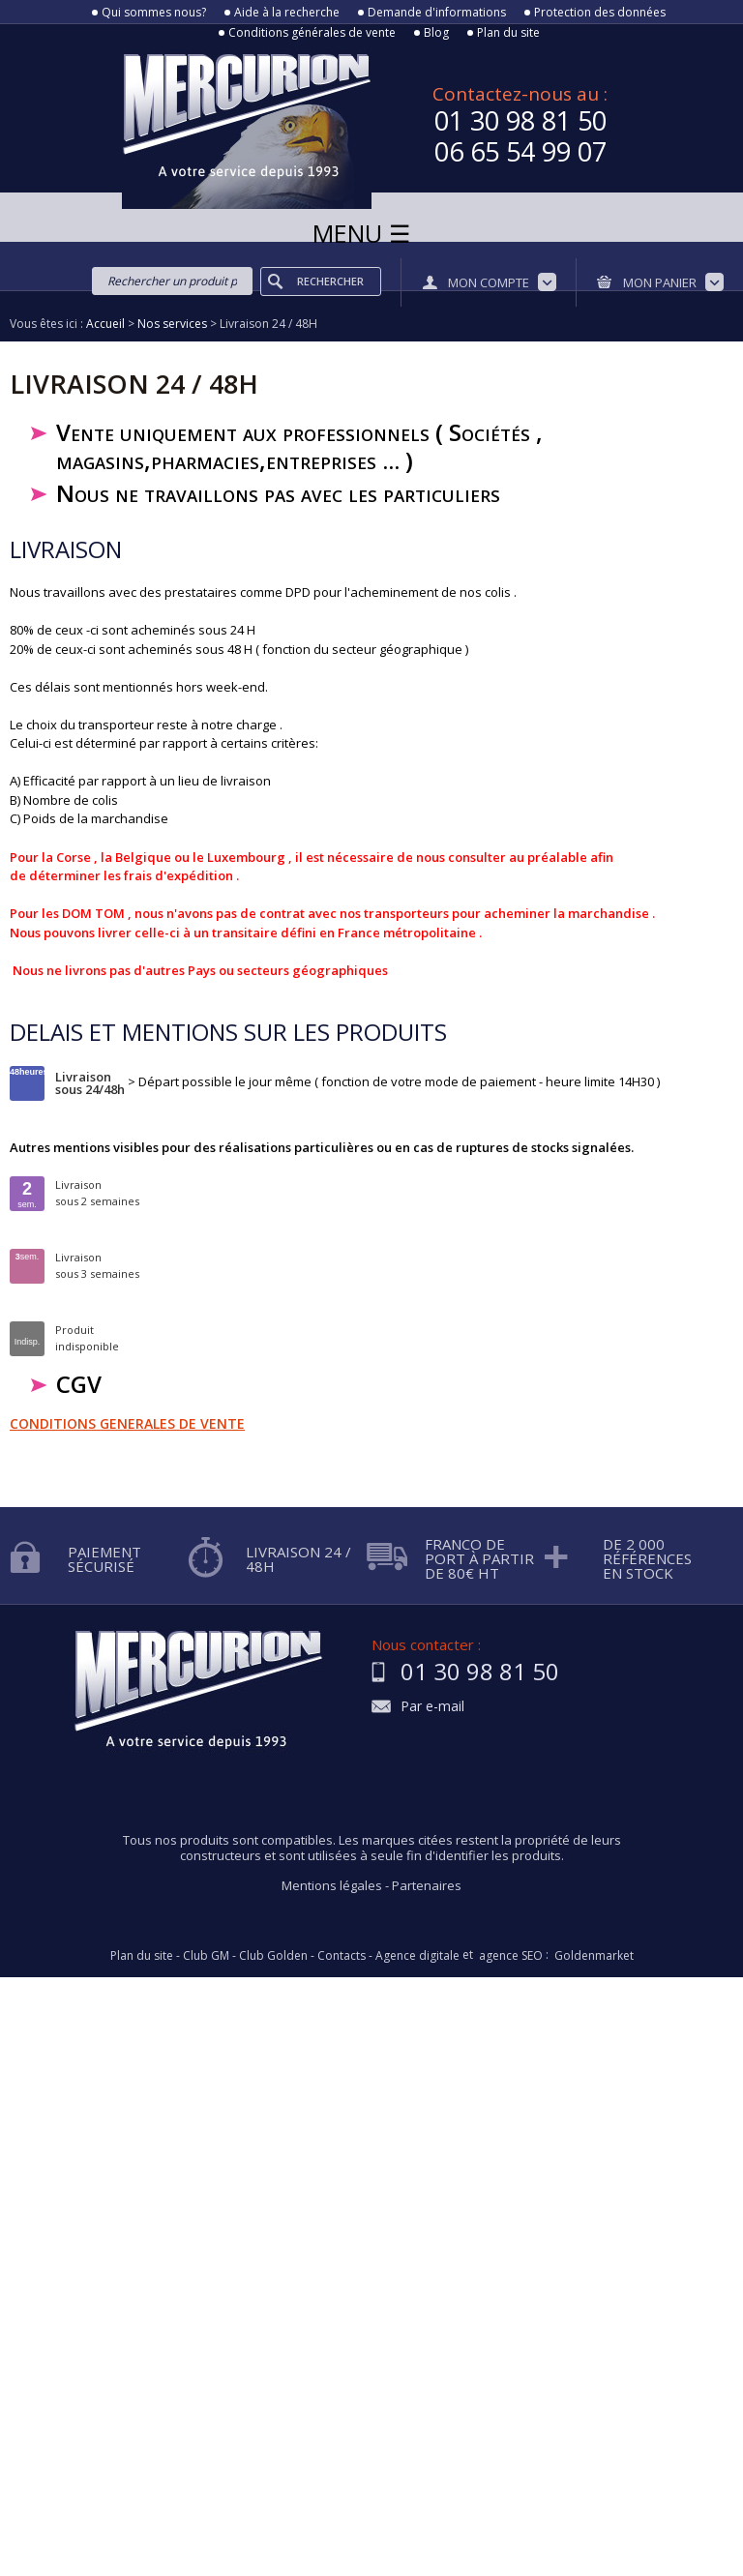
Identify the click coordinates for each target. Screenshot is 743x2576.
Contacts (341, 1956)
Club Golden (273, 1956)
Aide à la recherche (287, 12)
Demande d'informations (437, 12)
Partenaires (426, 1885)
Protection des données (600, 12)
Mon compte (488, 282)
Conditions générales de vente (312, 33)
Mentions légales (332, 1885)
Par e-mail (432, 1707)
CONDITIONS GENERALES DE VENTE (127, 1423)
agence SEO (511, 1956)
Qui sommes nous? (154, 12)
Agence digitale (417, 1956)
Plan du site (508, 33)
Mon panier (660, 282)
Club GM (206, 1956)
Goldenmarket (594, 1956)
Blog (436, 33)
